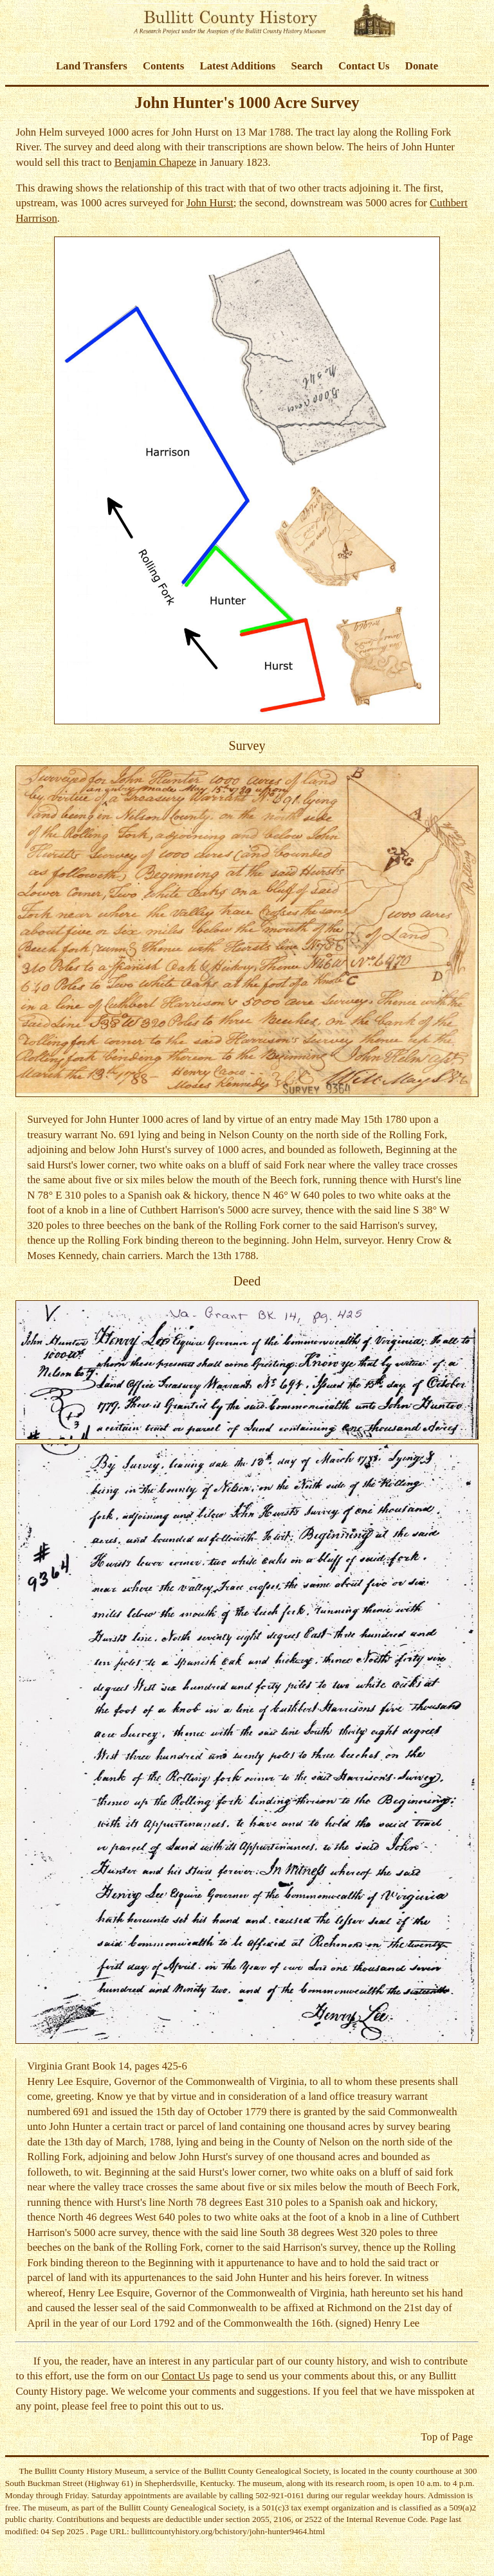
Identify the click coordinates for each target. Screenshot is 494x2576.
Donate (421, 66)
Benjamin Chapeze (155, 162)
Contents (163, 66)
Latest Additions (237, 66)
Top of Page (447, 2437)
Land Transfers (91, 66)
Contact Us (364, 66)
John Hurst (210, 203)
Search (307, 66)
